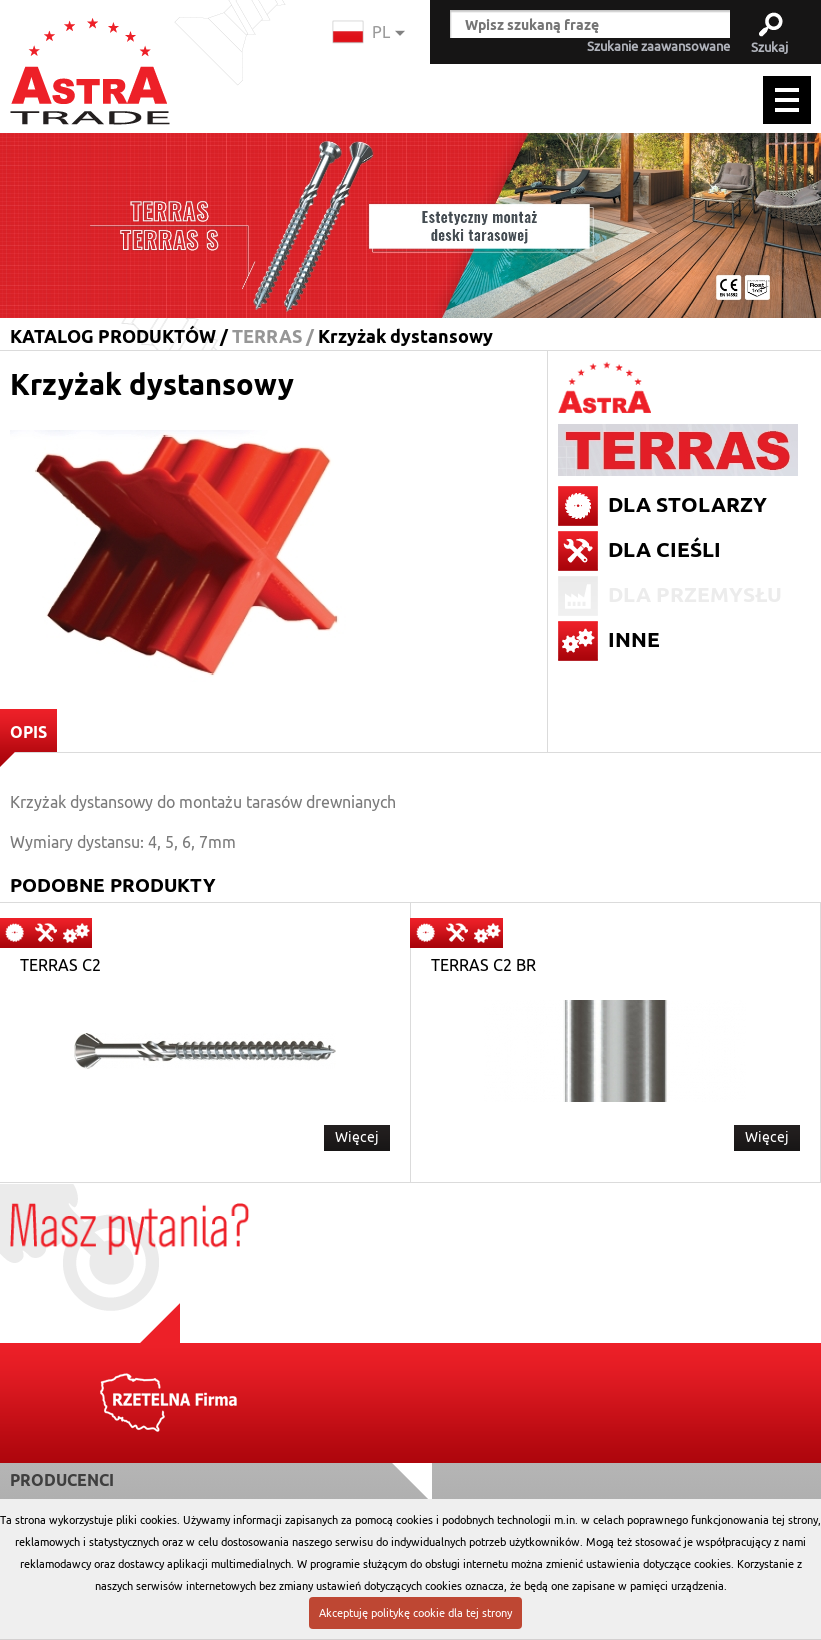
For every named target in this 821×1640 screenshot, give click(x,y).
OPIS (23, 737)
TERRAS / (273, 336)
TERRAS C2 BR (483, 966)
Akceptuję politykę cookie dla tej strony (415, 1613)
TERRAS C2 (60, 966)
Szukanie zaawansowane (658, 47)
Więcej (357, 1137)
